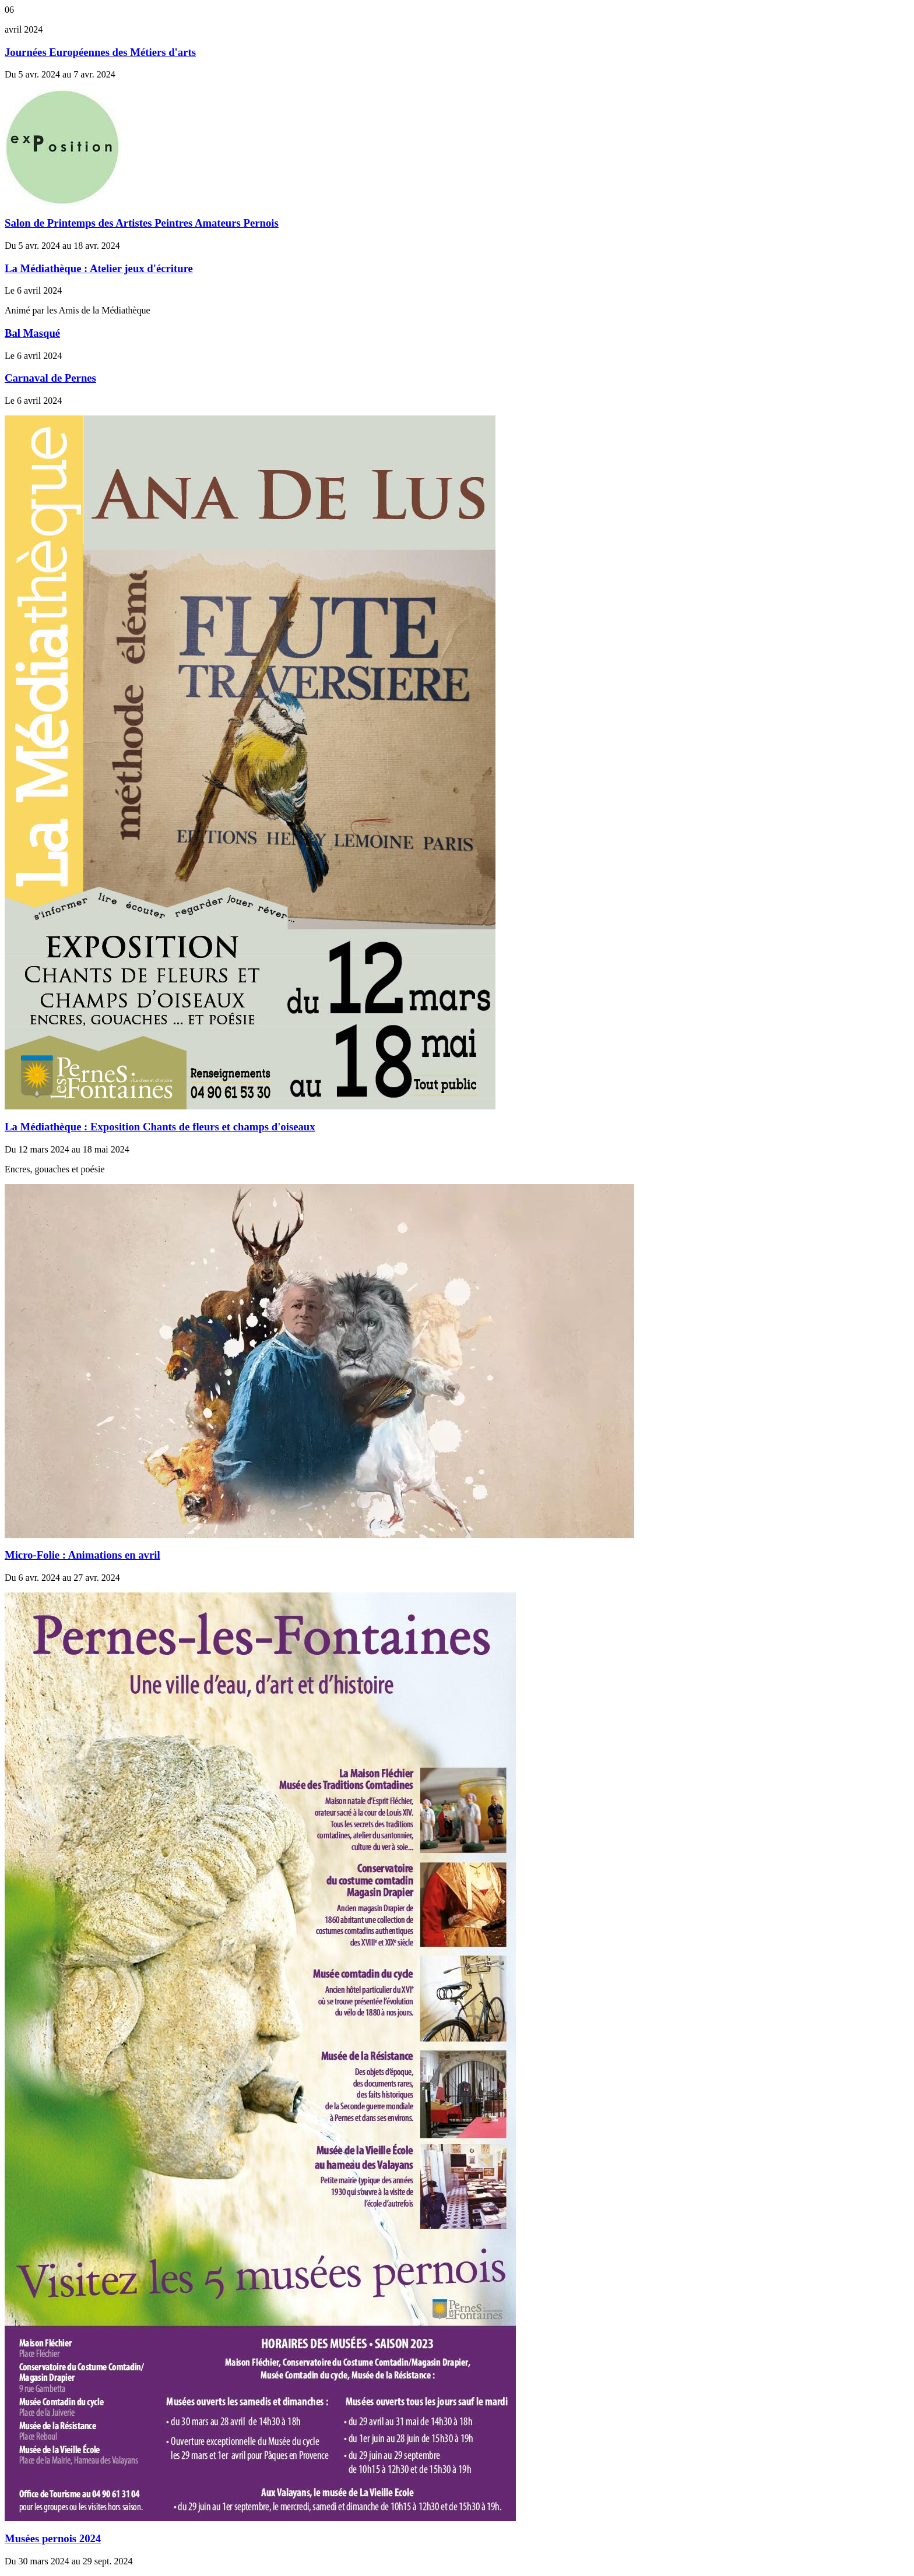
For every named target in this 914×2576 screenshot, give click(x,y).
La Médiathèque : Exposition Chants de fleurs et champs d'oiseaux (160, 1126)
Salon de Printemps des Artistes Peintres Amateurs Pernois (142, 223)
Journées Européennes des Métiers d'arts (100, 52)
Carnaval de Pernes (50, 378)
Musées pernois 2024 (53, 2538)
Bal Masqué (32, 333)
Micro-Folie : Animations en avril (82, 1555)
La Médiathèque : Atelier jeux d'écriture (99, 268)
